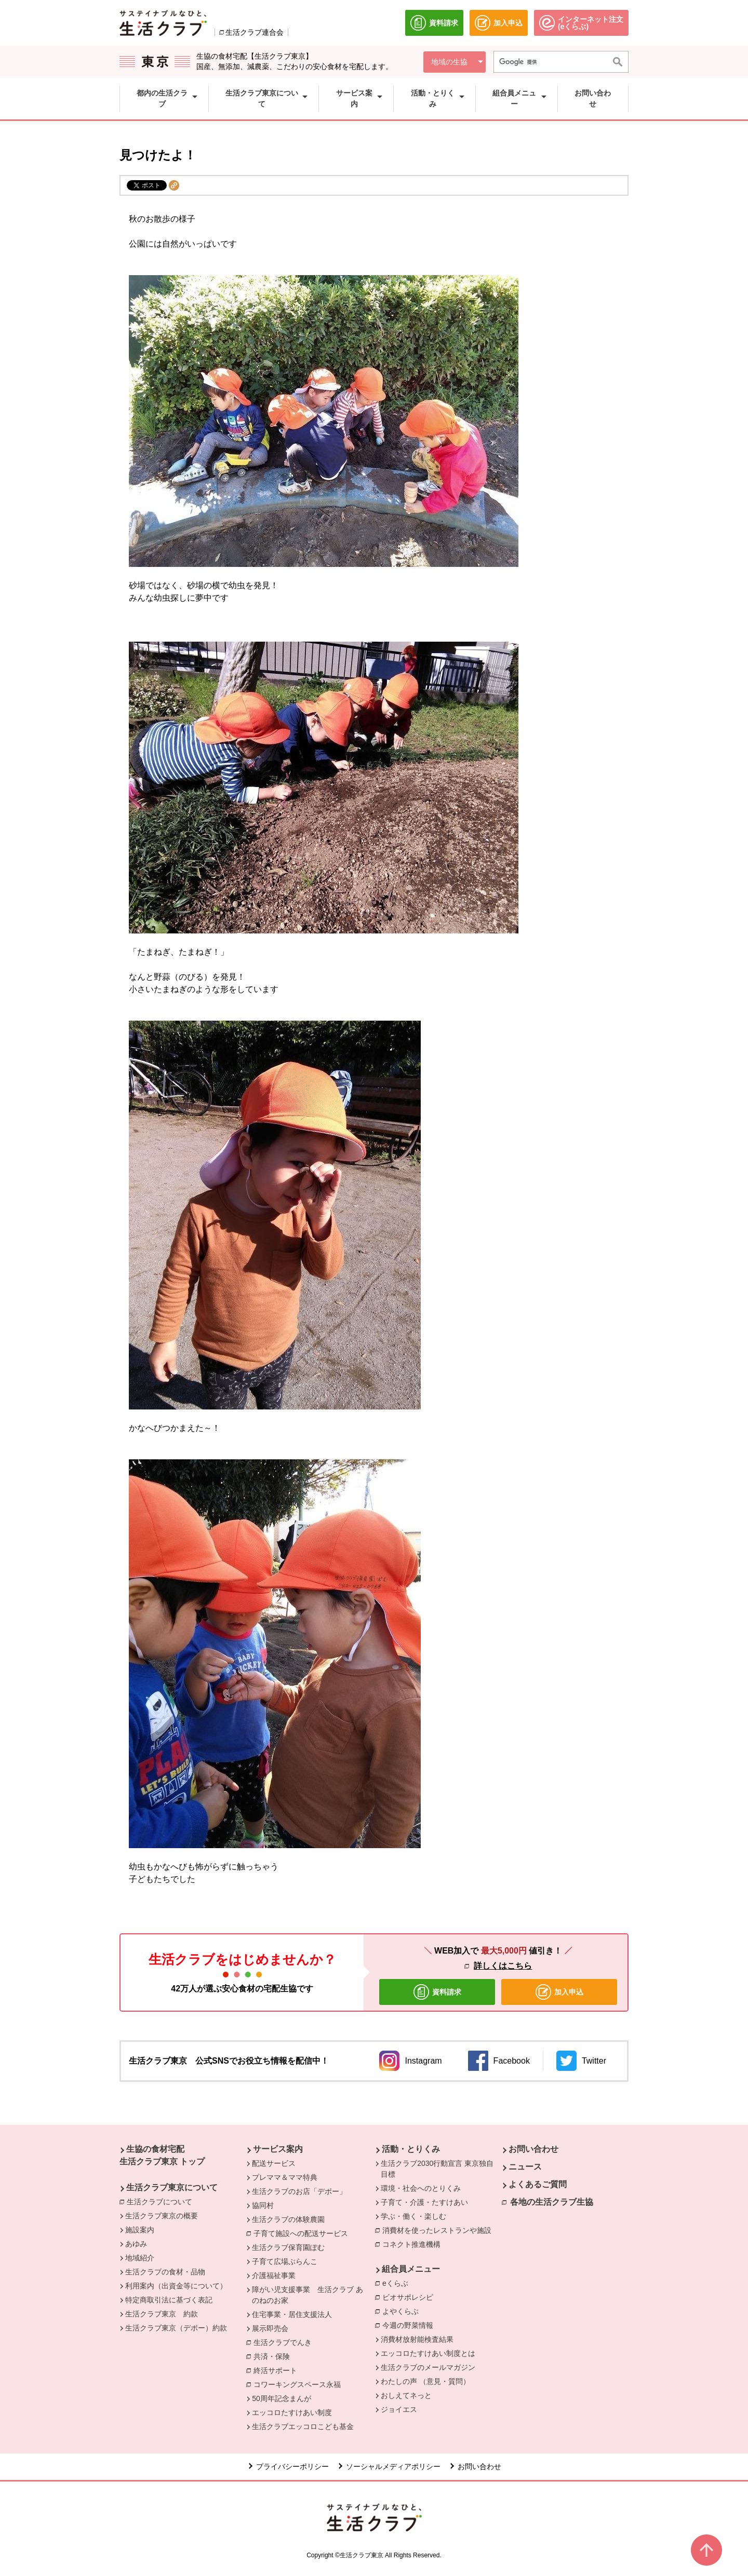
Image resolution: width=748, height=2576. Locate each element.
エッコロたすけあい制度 (292, 2412)
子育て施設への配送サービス (303, 2233)
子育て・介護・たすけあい (424, 2202)
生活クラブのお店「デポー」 (299, 2191)
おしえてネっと (406, 2395)
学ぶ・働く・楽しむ (413, 2216)
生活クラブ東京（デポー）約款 (176, 2328)
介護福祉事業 (274, 2275)
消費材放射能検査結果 (417, 2339)
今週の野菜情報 (407, 2325)
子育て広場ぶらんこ (284, 2261)
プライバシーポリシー (292, 2466)
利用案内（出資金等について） (176, 2286)
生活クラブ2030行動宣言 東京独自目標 (437, 2168)
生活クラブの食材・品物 (165, 2272)
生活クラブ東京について (172, 2187)
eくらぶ (397, 2282)
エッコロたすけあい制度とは (428, 2353)
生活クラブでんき (285, 2342)
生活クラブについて (162, 2201)
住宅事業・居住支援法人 (292, 2314)
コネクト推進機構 (414, 2243)
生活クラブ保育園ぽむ (288, 2247)
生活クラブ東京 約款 (161, 2314)
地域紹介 (139, 2258)
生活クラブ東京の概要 (161, 2216)
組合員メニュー (411, 2269)
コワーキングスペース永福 (299, 2384)
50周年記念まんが (281, 2398)
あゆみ (136, 2244)
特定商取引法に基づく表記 (168, 2300)
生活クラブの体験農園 (288, 2219)
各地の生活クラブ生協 (551, 2202)
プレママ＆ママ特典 (284, 2177)
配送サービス (274, 2163)
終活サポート (277, 2370)
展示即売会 (270, 2328)
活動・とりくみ (411, 2149)
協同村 (263, 2205)
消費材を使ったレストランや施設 (439, 2229)
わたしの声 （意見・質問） (425, 2381)
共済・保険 (274, 2356)
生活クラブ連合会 (254, 32)
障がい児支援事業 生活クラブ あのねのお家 (307, 2294)
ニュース (525, 2166)
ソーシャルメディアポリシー (393, 2466)
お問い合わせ (533, 2149)
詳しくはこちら (503, 1965)
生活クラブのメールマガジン (428, 2367)
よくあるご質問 (538, 2184)
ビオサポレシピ (410, 2296)
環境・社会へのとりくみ (421, 2188)
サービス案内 (278, 2149)
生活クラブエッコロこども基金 (303, 2426)
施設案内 (139, 2230)
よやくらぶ (403, 2310)
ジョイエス (399, 2409)
